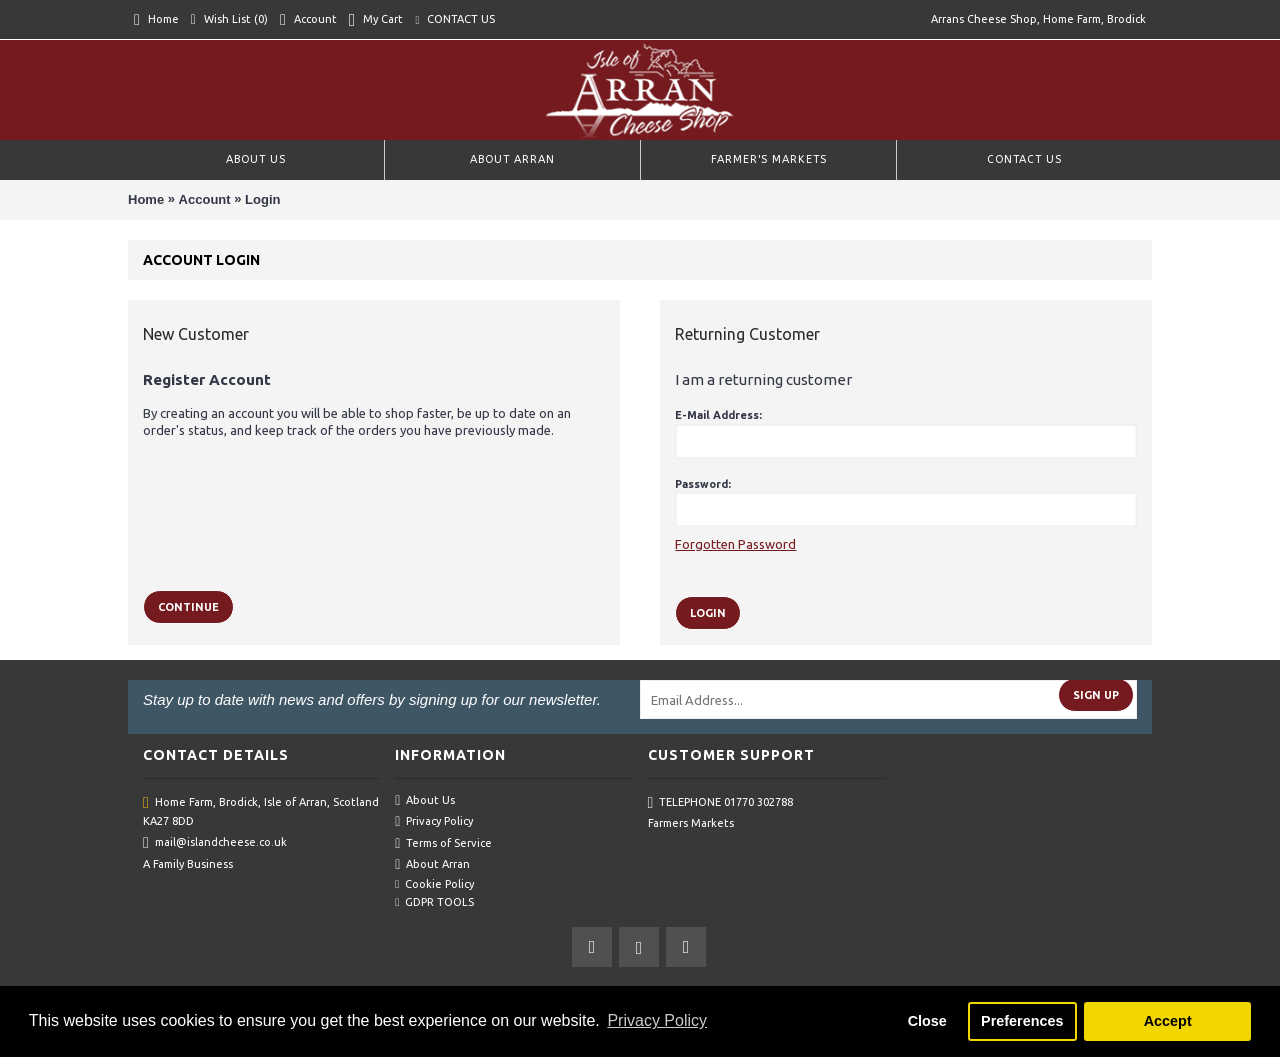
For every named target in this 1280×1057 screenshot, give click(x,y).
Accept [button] (1168, 1021)
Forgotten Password (735, 544)
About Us (425, 800)
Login (708, 613)
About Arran (432, 864)
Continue (188, 607)
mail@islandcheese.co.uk (215, 842)
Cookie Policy (434, 884)
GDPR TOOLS (434, 902)
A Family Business (188, 864)
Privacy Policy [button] (657, 1020)
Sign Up (1096, 695)
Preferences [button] (1022, 1021)
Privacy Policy (434, 821)
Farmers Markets (691, 823)
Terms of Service (443, 843)
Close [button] (927, 1021)
